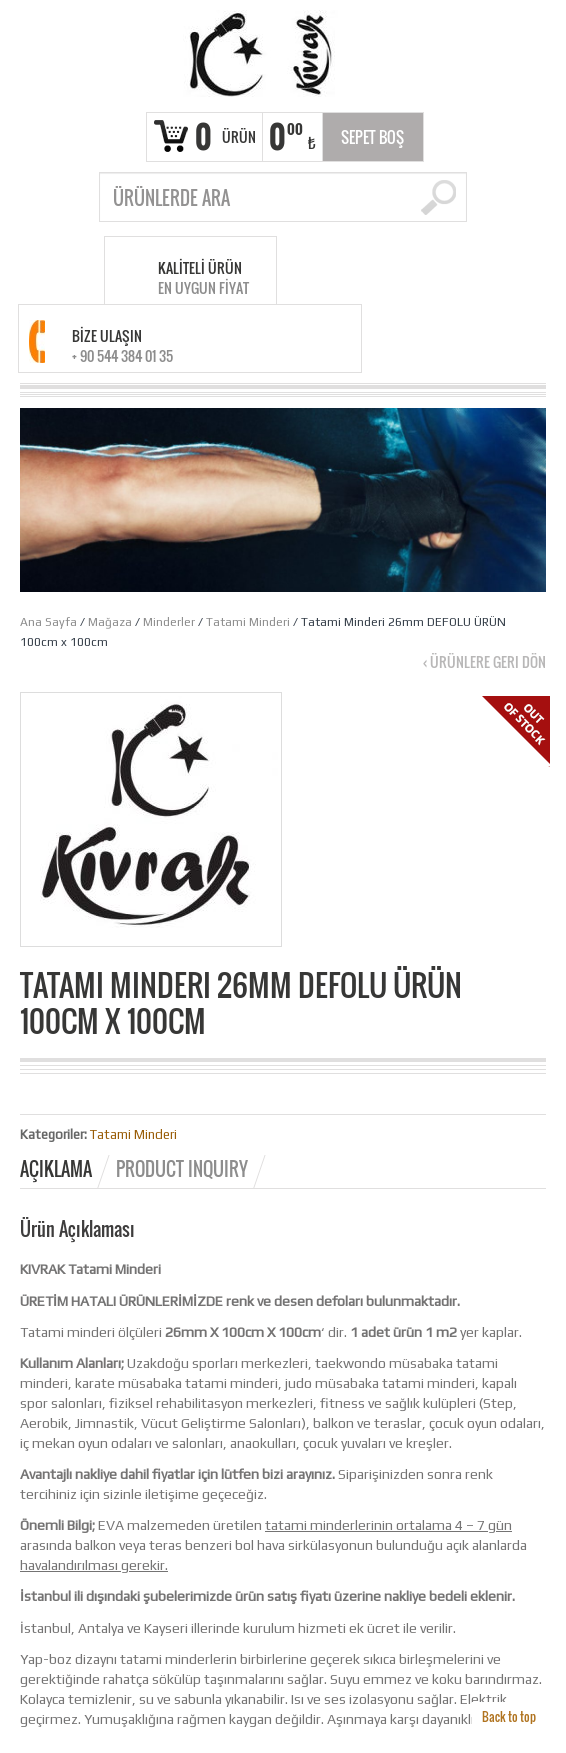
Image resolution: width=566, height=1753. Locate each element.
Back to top (509, 1716)
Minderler (169, 622)
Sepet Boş (372, 137)
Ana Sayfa (48, 622)
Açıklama (56, 1169)
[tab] (66, 1169)
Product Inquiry (182, 1169)
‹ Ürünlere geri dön (484, 662)
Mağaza (110, 622)
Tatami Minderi (248, 622)
